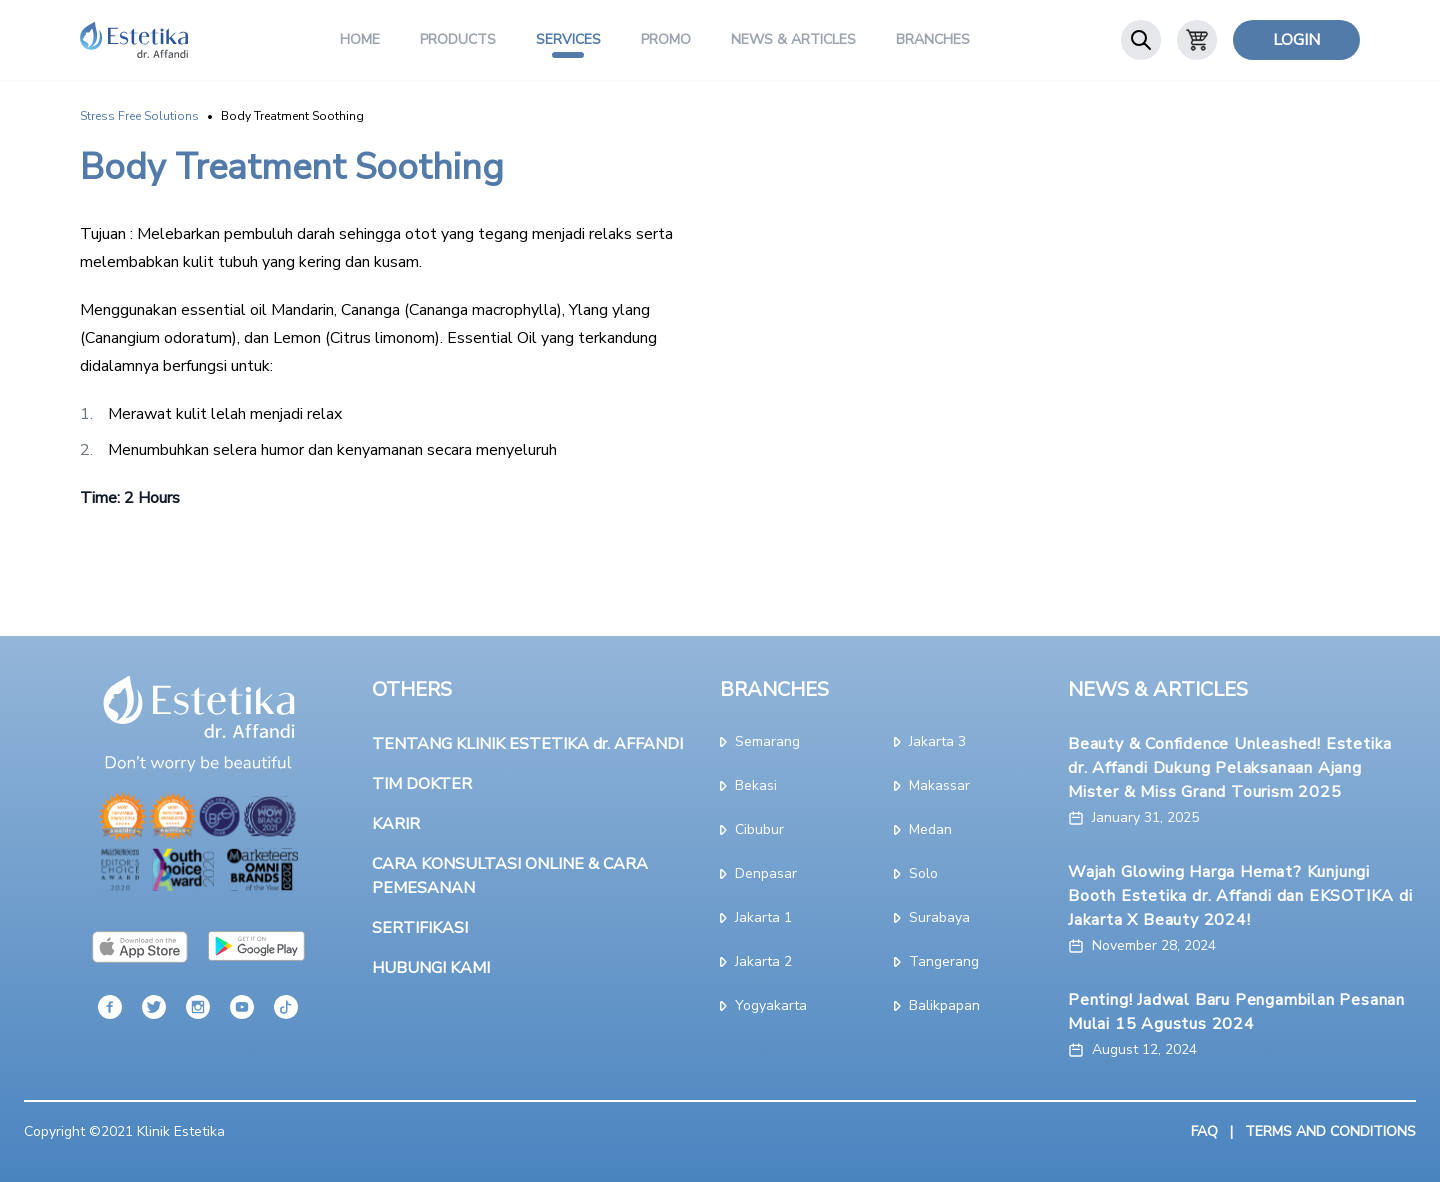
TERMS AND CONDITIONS (1330, 1131)
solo (916, 873)
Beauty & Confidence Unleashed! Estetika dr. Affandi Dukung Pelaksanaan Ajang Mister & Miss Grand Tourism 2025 (1230, 768)
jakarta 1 (756, 917)
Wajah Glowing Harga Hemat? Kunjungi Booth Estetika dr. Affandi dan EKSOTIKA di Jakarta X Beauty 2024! (1240, 896)
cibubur (752, 829)
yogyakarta (763, 1005)
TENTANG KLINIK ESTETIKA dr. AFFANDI (527, 744)
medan (923, 829)
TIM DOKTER (422, 784)
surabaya (932, 917)
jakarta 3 (930, 741)
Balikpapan (937, 1005)
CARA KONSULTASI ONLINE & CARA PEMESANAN (510, 876)
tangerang (936, 961)
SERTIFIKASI (420, 928)
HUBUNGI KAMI (431, 968)
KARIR (396, 824)
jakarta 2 (756, 961)
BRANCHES (774, 689)
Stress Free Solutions (139, 116)
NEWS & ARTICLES (1158, 689)
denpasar (758, 873)
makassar (932, 785)
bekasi (748, 785)
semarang (760, 741)
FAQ (1204, 1131)
